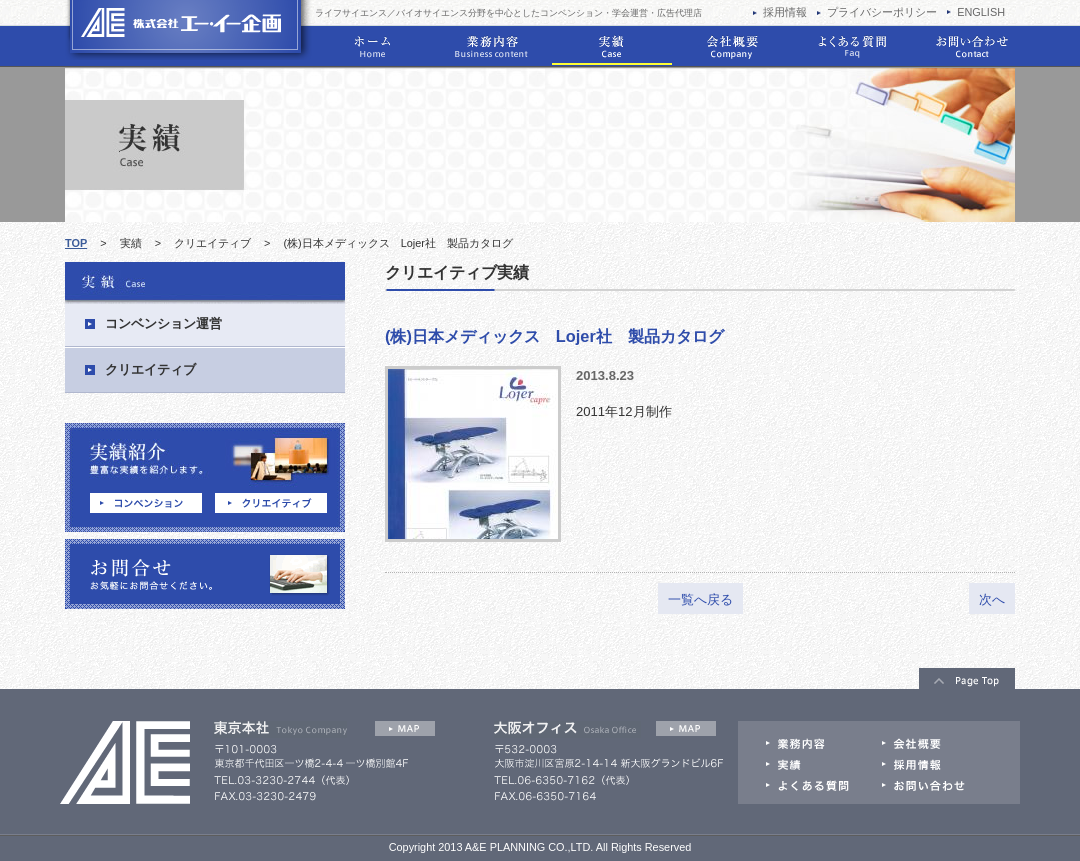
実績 (612, 47)
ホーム (372, 47)
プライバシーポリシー (882, 12)
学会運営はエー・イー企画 (188, 30)
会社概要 (732, 47)
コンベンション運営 (163, 323)
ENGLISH (981, 12)
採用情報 (785, 12)
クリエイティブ (212, 243)
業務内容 (492, 47)
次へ (992, 599)
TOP (76, 243)
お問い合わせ (972, 47)
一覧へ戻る (700, 599)
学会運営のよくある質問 (852, 47)
